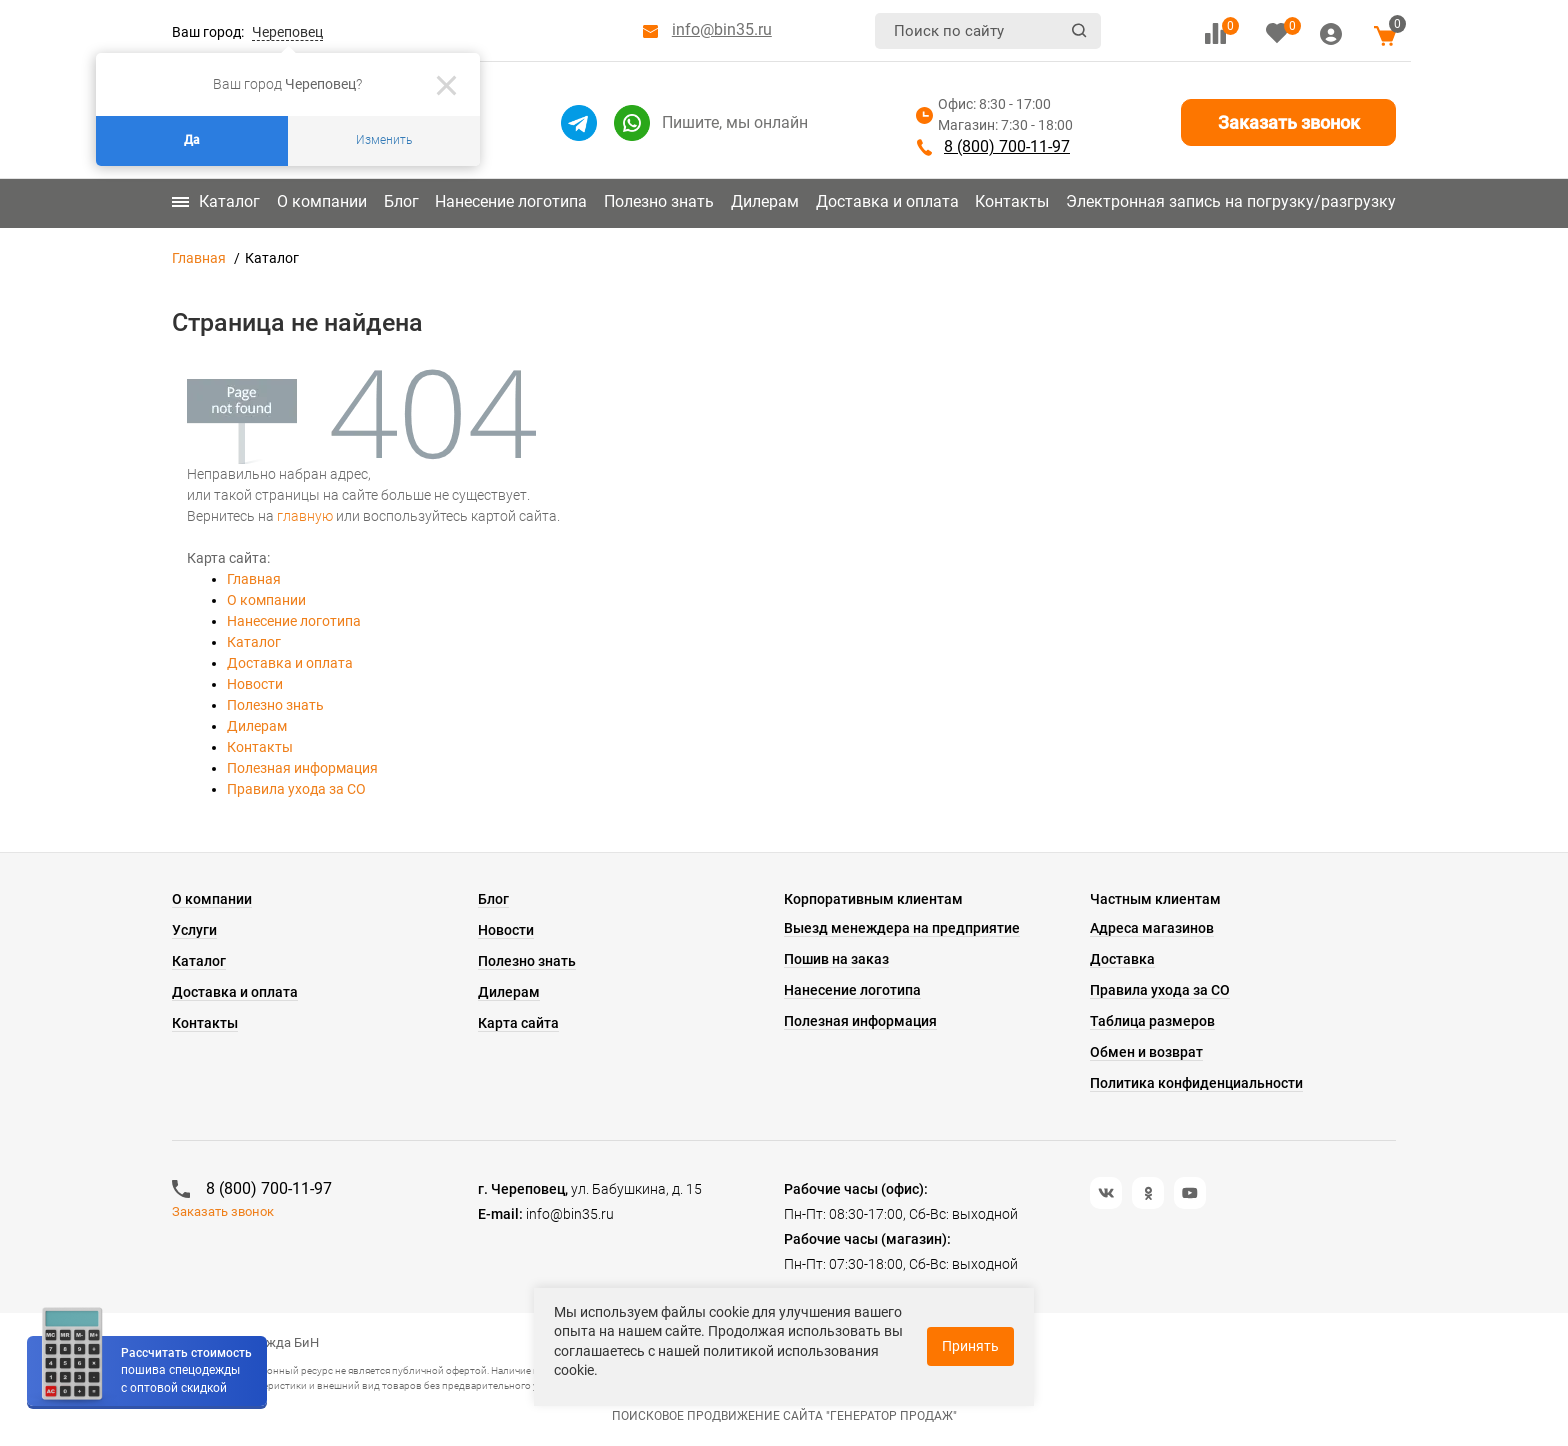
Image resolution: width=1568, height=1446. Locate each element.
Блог (401, 201)
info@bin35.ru (722, 29)
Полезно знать (659, 201)
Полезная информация (302, 768)
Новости (255, 684)
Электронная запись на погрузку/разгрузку (1231, 201)
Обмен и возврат (1146, 1052)
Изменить (384, 140)
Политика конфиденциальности (1196, 1083)
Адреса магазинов (1152, 928)
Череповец (287, 32)
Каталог (216, 201)
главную (305, 516)
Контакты (1012, 201)
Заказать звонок (1289, 122)
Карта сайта (518, 1023)
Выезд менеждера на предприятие (902, 928)
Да (192, 140)
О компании (322, 201)
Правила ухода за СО (296, 789)
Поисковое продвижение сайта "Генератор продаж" (784, 1416)
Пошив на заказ (836, 959)
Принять (970, 1346)
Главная (199, 258)
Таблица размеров (1152, 1021)
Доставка (1122, 959)
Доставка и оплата (887, 201)
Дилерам (765, 201)
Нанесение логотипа (511, 201)
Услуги (194, 930)
